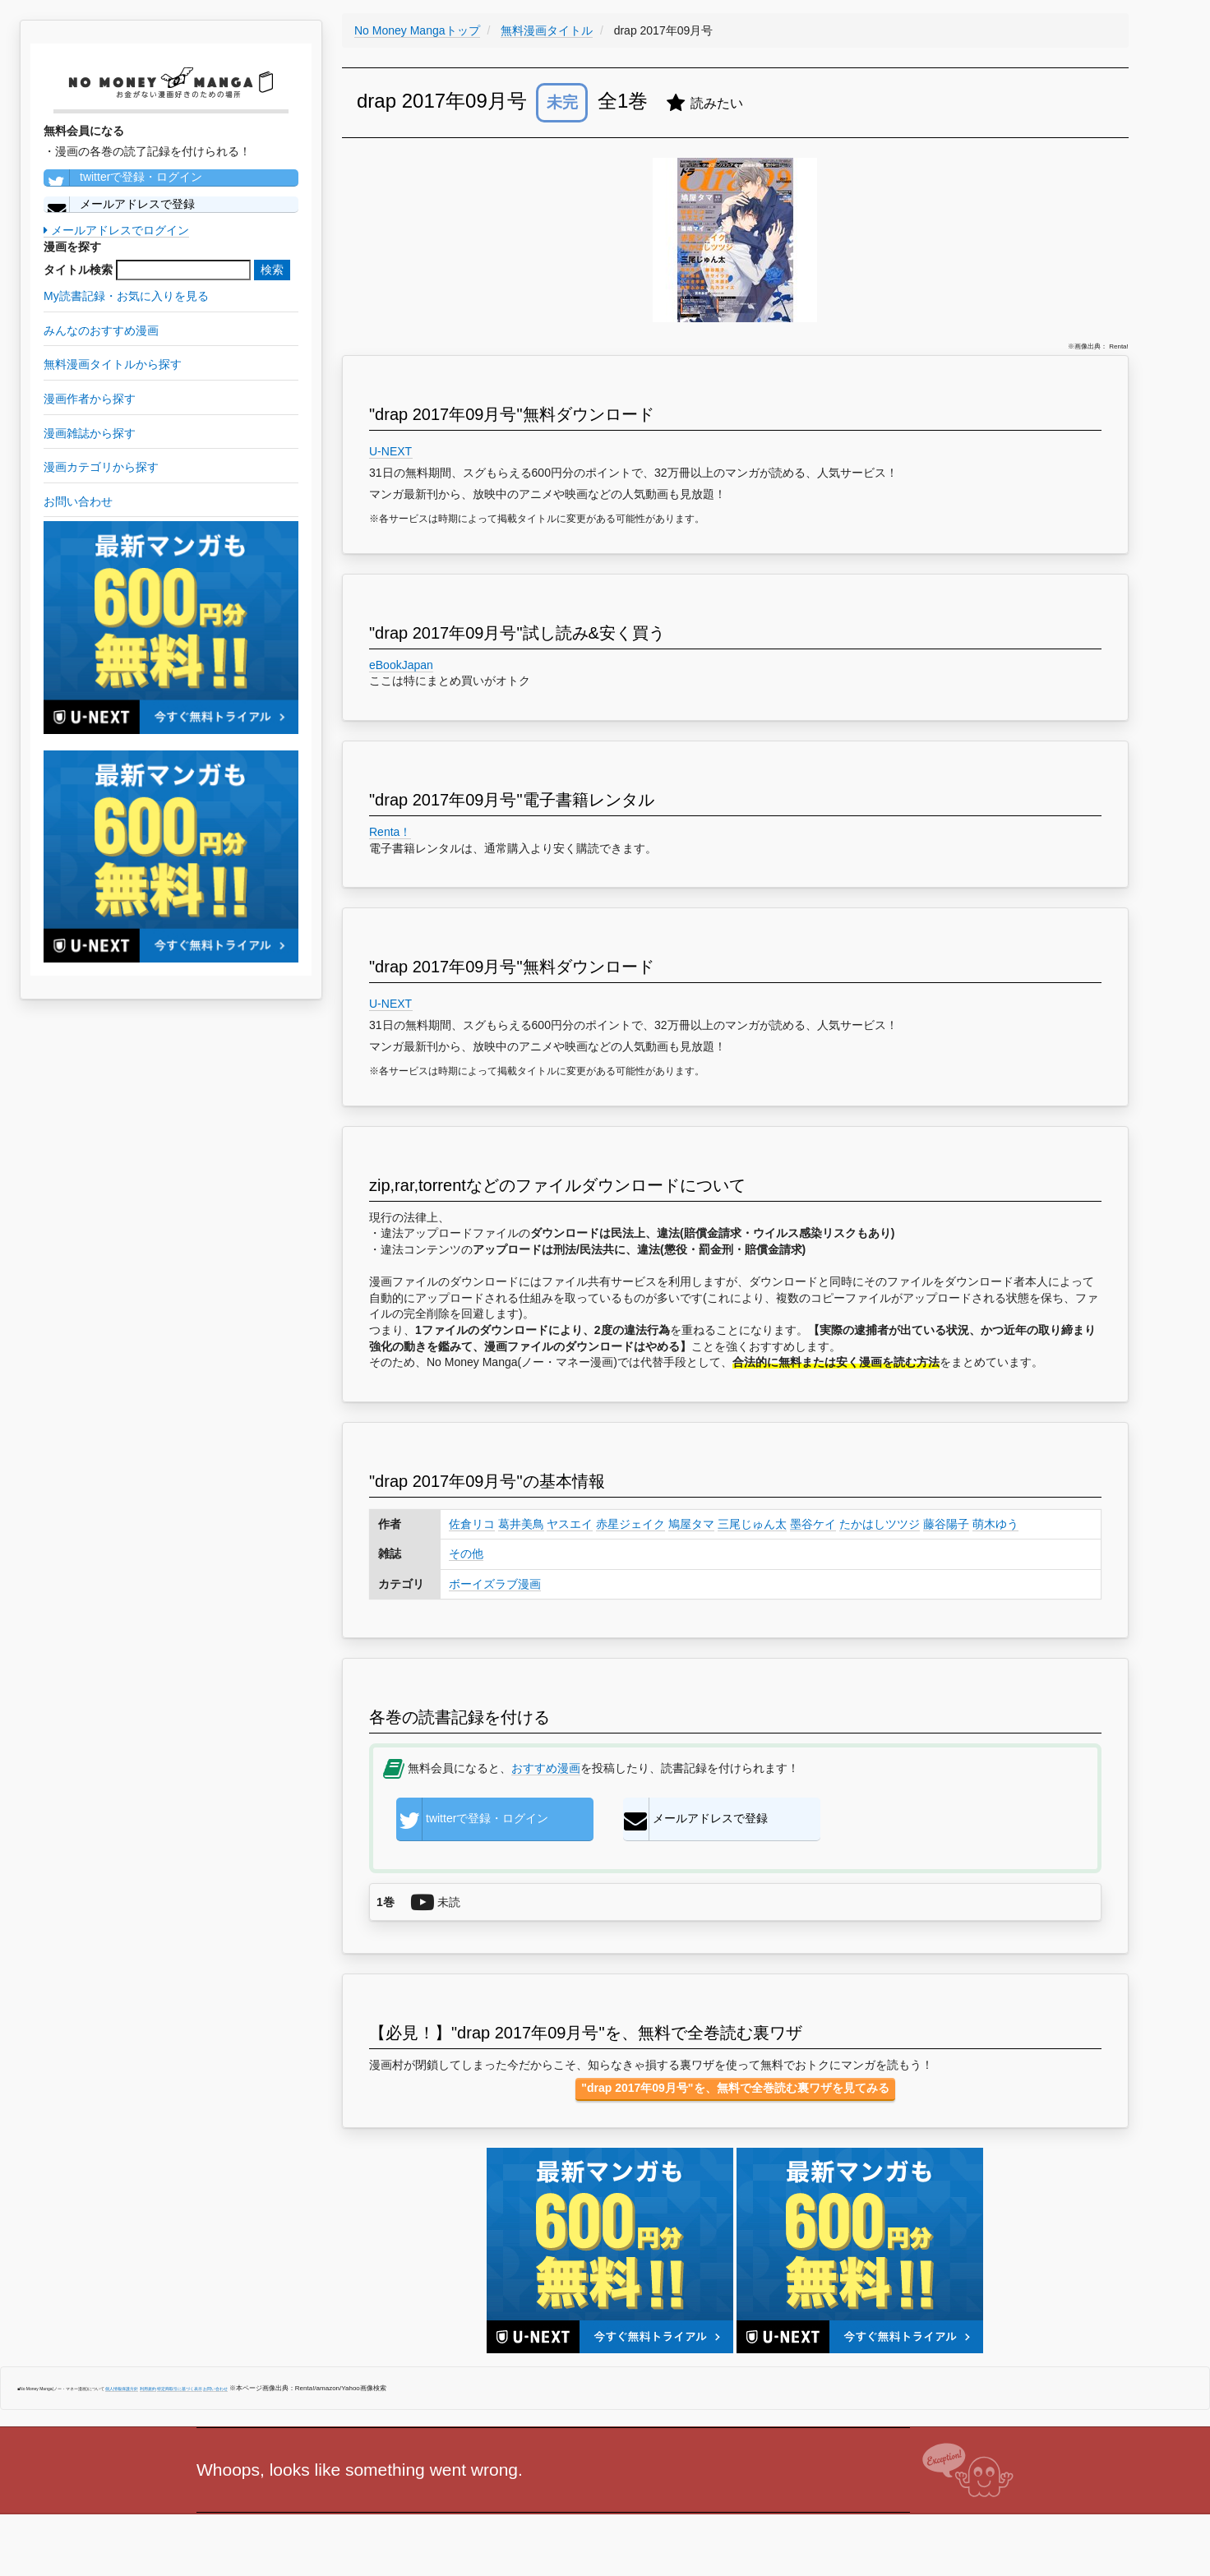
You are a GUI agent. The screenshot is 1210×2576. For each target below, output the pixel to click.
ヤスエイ (570, 1523)
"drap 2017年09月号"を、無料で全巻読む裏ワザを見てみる (735, 2087)
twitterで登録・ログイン (123, 177)
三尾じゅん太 (752, 1523)
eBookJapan (401, 665)
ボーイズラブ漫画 (495, 1583)
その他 (466, 1553)
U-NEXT (391, 451)
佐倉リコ (472, 1523)
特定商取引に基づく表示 (179, 2388)
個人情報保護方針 (121, 2388)
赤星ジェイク (630, 1523)
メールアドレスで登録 (119, 204)
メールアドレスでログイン (116, 230)
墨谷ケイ (813, 1523)
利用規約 (148, 2388)
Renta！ (390, 831)
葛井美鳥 (521, 1523)
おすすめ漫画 (545, 1768)
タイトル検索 (78, 269)
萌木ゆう (995, 1523)
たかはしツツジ (879, 1523)
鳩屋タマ (691, 1523)
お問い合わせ (215, 2388)
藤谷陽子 (946, 1523)
